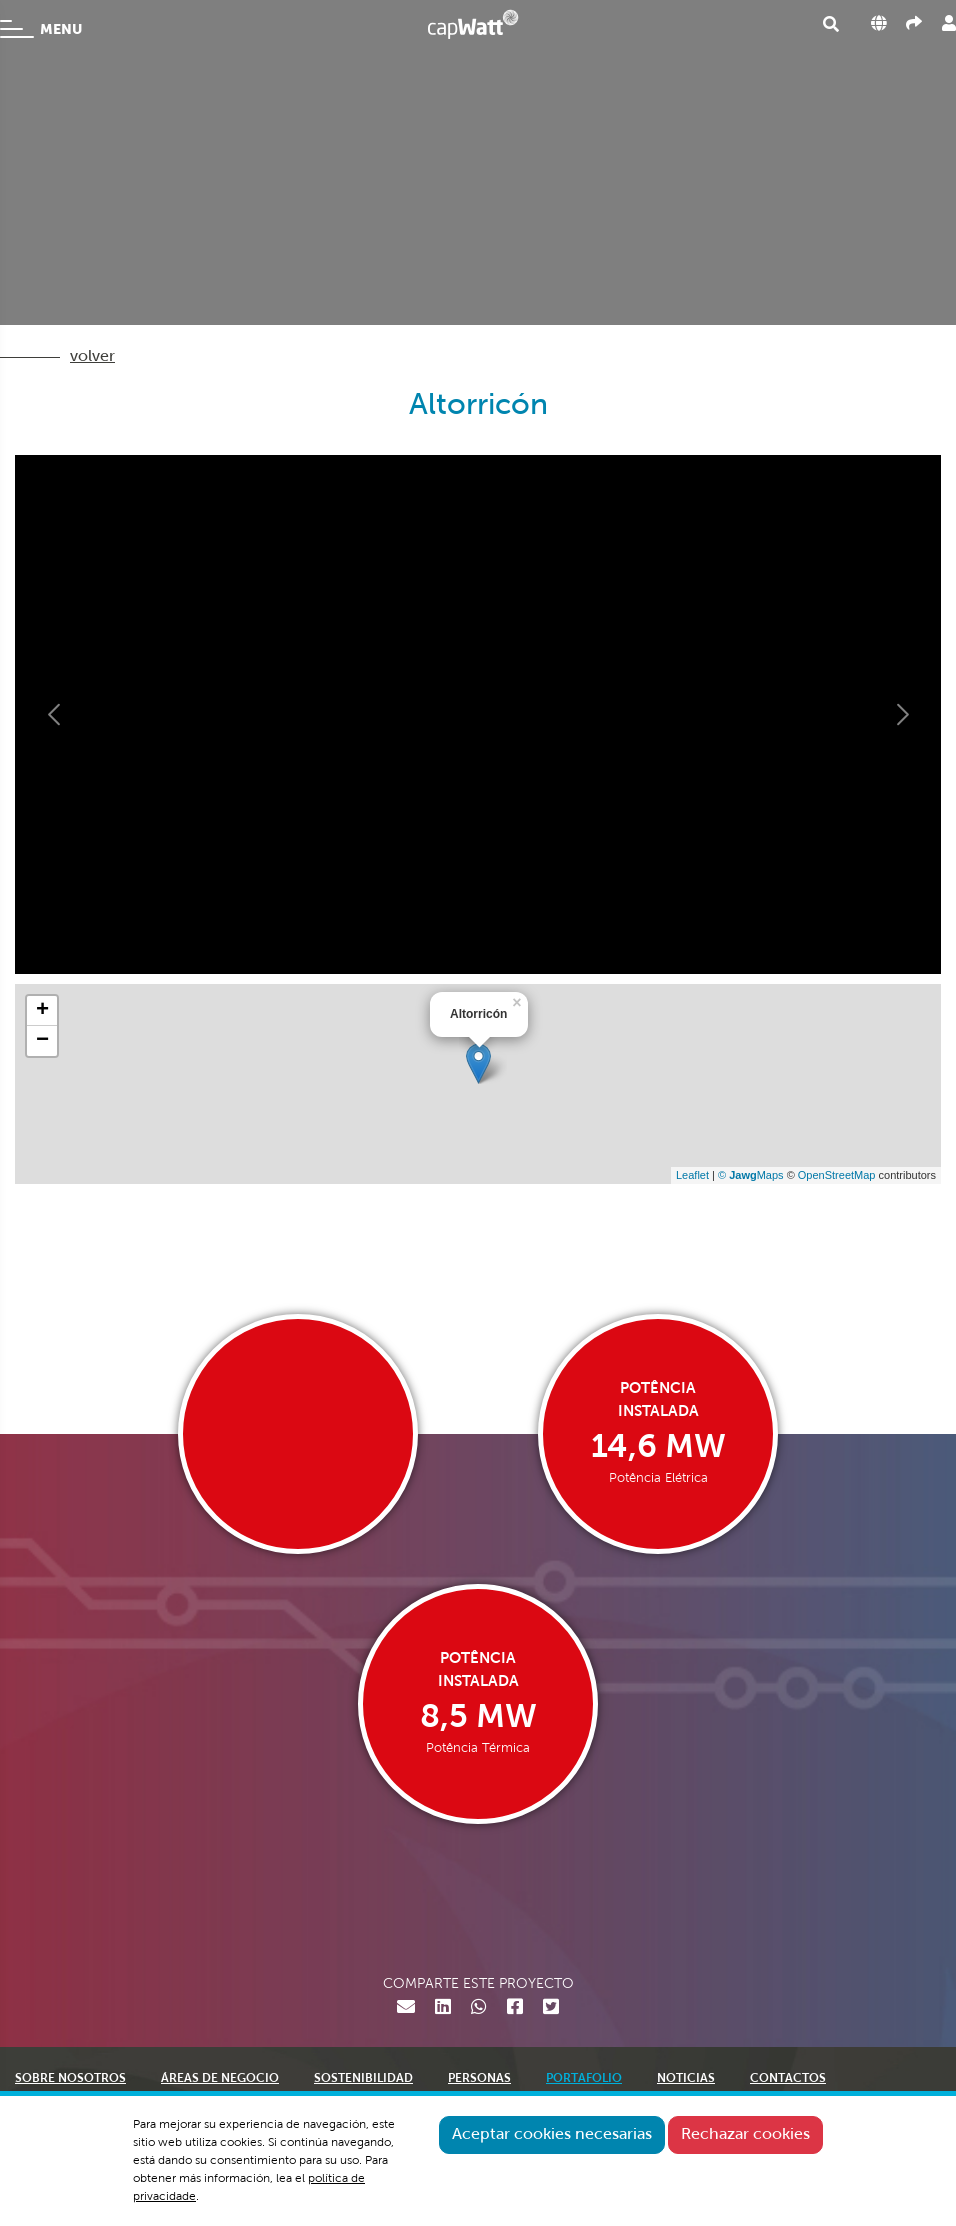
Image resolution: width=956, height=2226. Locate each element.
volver (92, 357)
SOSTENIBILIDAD (363, 2079)
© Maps (751, 1175)
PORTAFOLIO (584, 2079)
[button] (55, 714)
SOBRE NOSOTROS (70, 2079)
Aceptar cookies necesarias (552, 2135)
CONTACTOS (788, 2079)
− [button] (42, 1041)
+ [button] (42, 1011)
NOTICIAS (686, 2079)
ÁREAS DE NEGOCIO (220, 2079)
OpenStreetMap (837, 1175)
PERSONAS (479, 2079)
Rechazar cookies (745, 2135)
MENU (41, 29)
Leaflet (692, 1175)
